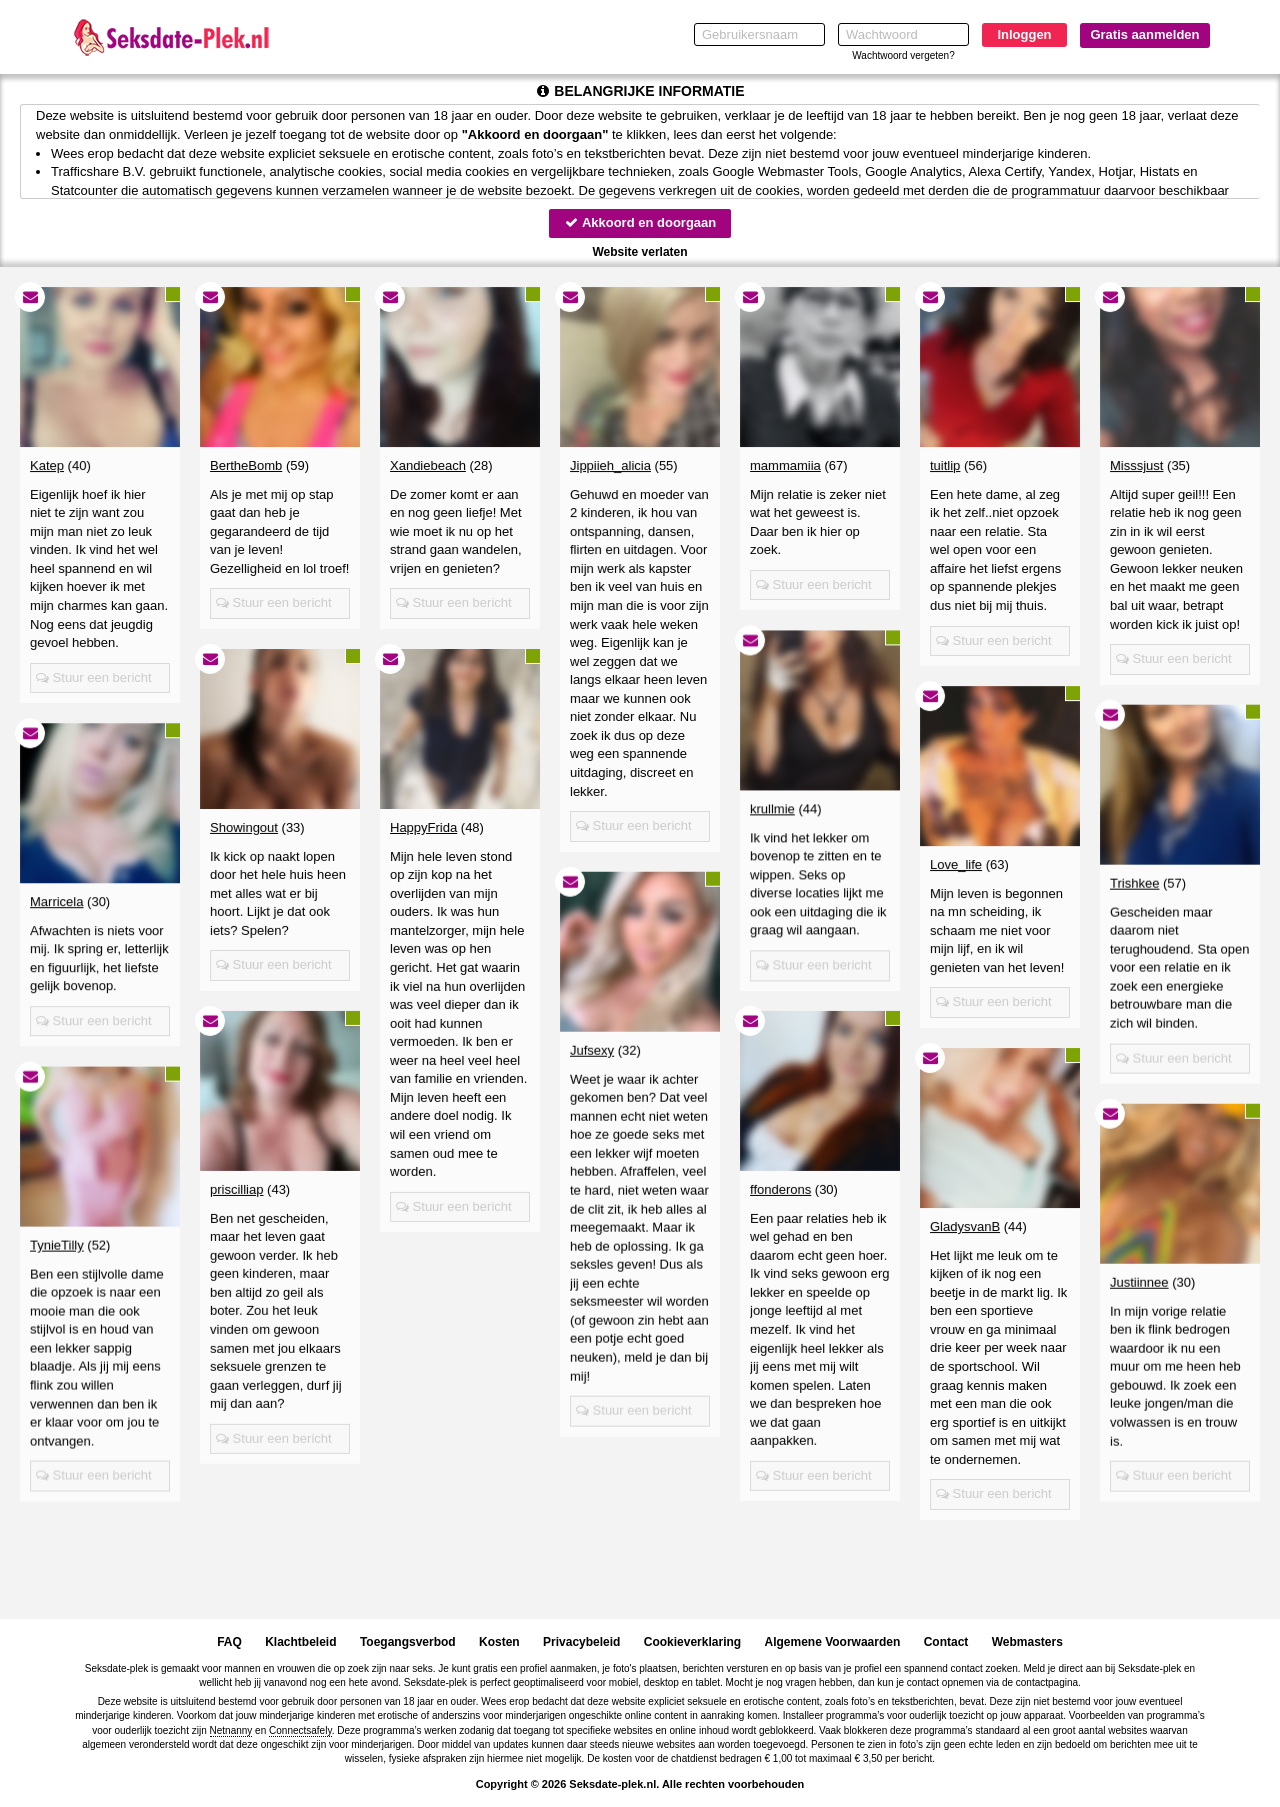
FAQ (229, 1642)
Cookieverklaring (692, 1642)
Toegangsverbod (408, 1642)
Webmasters (1027, 1642)
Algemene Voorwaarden (832, 1642)
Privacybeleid (581, 1642)
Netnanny (231, 1730)
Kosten (499, 1642)
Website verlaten (639, 252)
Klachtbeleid (300, 1642)
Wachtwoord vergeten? (903, 55)
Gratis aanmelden (1144, 34)
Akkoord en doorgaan (640, 222)
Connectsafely (300, 1730)
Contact (946, 1642)
